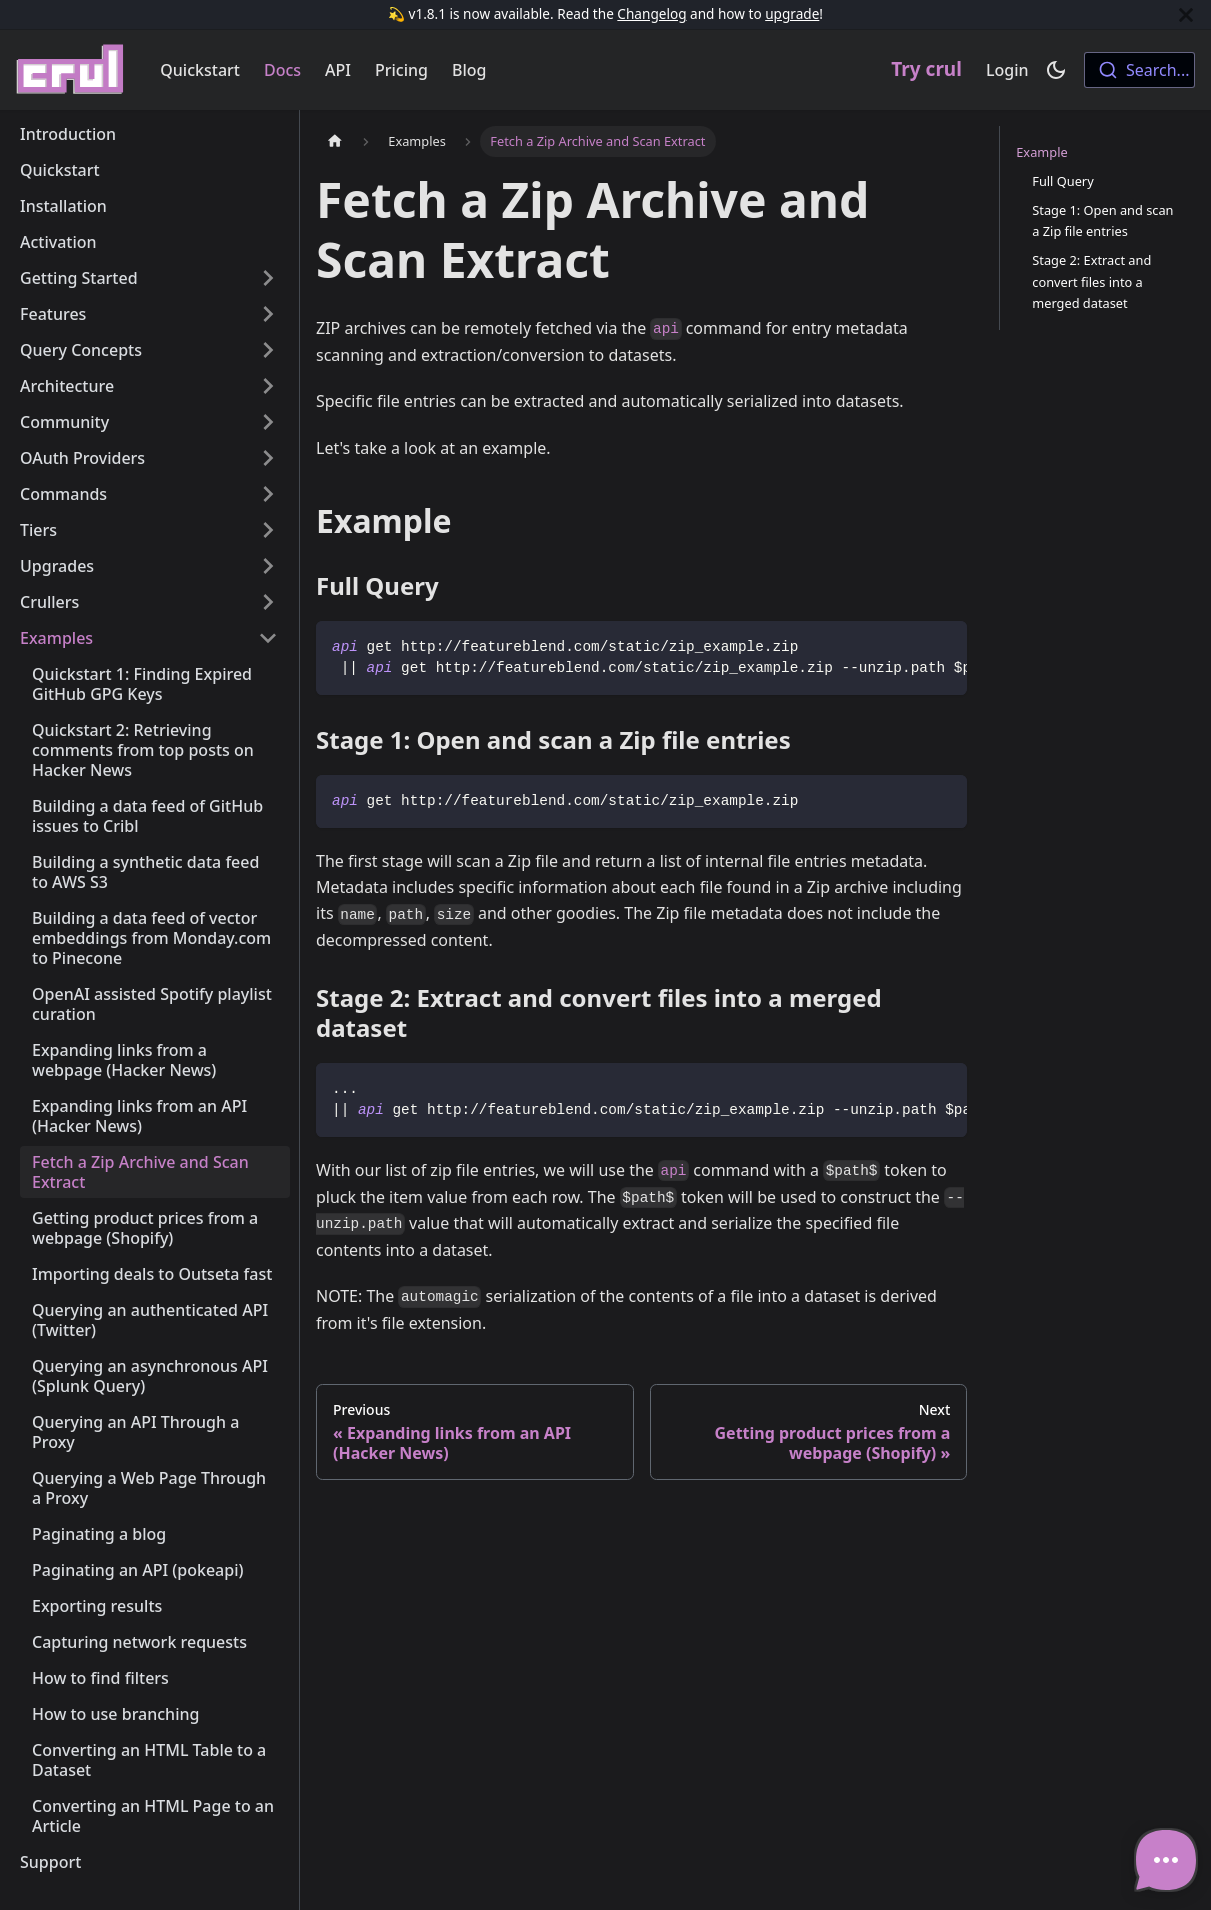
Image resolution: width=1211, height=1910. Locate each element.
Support (50, 1862)
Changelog (651, 13)
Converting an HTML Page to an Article (153, 1816)
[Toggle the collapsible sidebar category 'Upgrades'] (268, 566)
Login (1007, 70)
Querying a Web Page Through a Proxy (149, 1488)
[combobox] (1139, 70)
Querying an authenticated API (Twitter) (150, 1320)
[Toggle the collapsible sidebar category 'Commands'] (268, 494)
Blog (469, 70)
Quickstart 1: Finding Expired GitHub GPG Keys (142, 684)
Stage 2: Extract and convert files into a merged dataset (1091, 281)
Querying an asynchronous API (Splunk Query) (150, 1376)
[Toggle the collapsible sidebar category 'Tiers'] (268, 530)
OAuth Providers (82, 458)
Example (1041, 152)
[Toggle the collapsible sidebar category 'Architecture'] (268, 386)
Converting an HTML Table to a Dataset (149, 1760)
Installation (63, 206)
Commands (63, 494)
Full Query (1062, 181)
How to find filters (100, 1678)
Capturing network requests (139, 1642)
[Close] (1186, 14)
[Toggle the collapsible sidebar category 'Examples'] (268, 638)
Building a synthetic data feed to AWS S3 (145, 872)
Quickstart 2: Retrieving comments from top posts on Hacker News (143, 750)
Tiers (38, 530)
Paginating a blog (99, 1534)
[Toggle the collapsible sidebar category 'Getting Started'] (268, 278)
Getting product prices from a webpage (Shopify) (145, 1228)
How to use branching (115, 1714)
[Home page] (335, 141)
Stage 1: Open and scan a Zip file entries (1102, 220)
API (338, 70)
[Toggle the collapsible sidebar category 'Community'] (268, 422)
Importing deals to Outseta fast (152, 1274)
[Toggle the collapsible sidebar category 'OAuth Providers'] (268, 458)
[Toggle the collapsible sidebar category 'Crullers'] (268, 602)
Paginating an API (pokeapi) (138, 1570)
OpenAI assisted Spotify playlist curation (152, 1004)
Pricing (401, 70)
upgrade (792, 13)
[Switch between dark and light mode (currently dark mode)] (1056, 70)
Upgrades (57, 566)
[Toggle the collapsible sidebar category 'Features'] (268, 314)
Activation (58, 242)
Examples (56, 638)
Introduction (68, 134)
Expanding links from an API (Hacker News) (139, 1116)
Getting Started (79, 278)
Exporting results (97, 1606)
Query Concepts (81, 350)
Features (53, 314)
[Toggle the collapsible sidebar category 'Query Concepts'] (268, 350)
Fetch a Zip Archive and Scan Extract (140, 1172)
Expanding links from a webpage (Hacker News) (124, 1060)
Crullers (49, 602)
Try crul (926, 69)
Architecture (67, 386)
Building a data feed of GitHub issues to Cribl (147, 816)
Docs (282, 70)
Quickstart (200, 70)
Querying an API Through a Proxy (135, 1432)
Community (64, 422)
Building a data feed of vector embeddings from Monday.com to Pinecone (151, 938)
